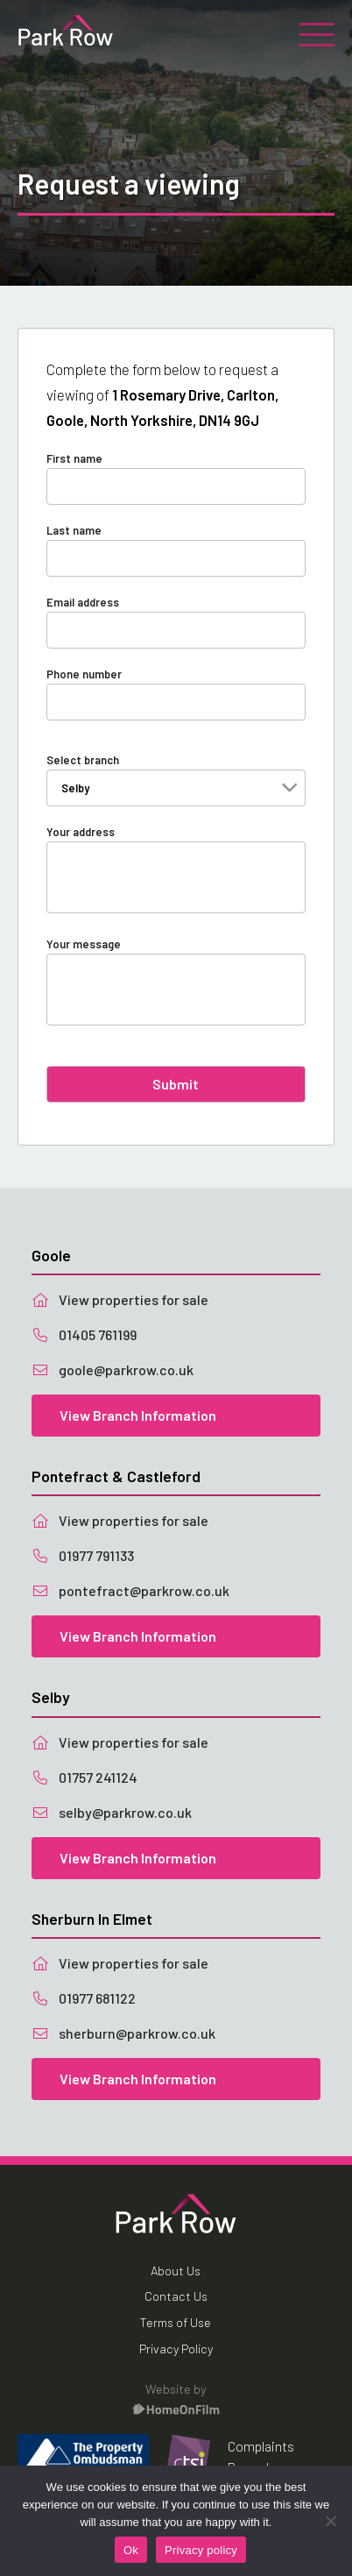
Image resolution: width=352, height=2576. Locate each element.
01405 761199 (84, 1334)
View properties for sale (120, 1299)
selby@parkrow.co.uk (112, 1812)
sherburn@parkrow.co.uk (123, 2033)
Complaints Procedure (261, 2456)
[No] (330, 2521)
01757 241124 (84, 1777)
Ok (130, 2550)
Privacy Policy (176, 2348)
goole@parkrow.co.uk (113, 1369)
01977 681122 (84, 1998)
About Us (176, 2270)
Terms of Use (175, 2322)
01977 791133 (83, 1555)
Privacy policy (201, 2550)
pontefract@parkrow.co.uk (130, 1590)
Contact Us (176, 2296)
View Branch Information (138, 1415)
